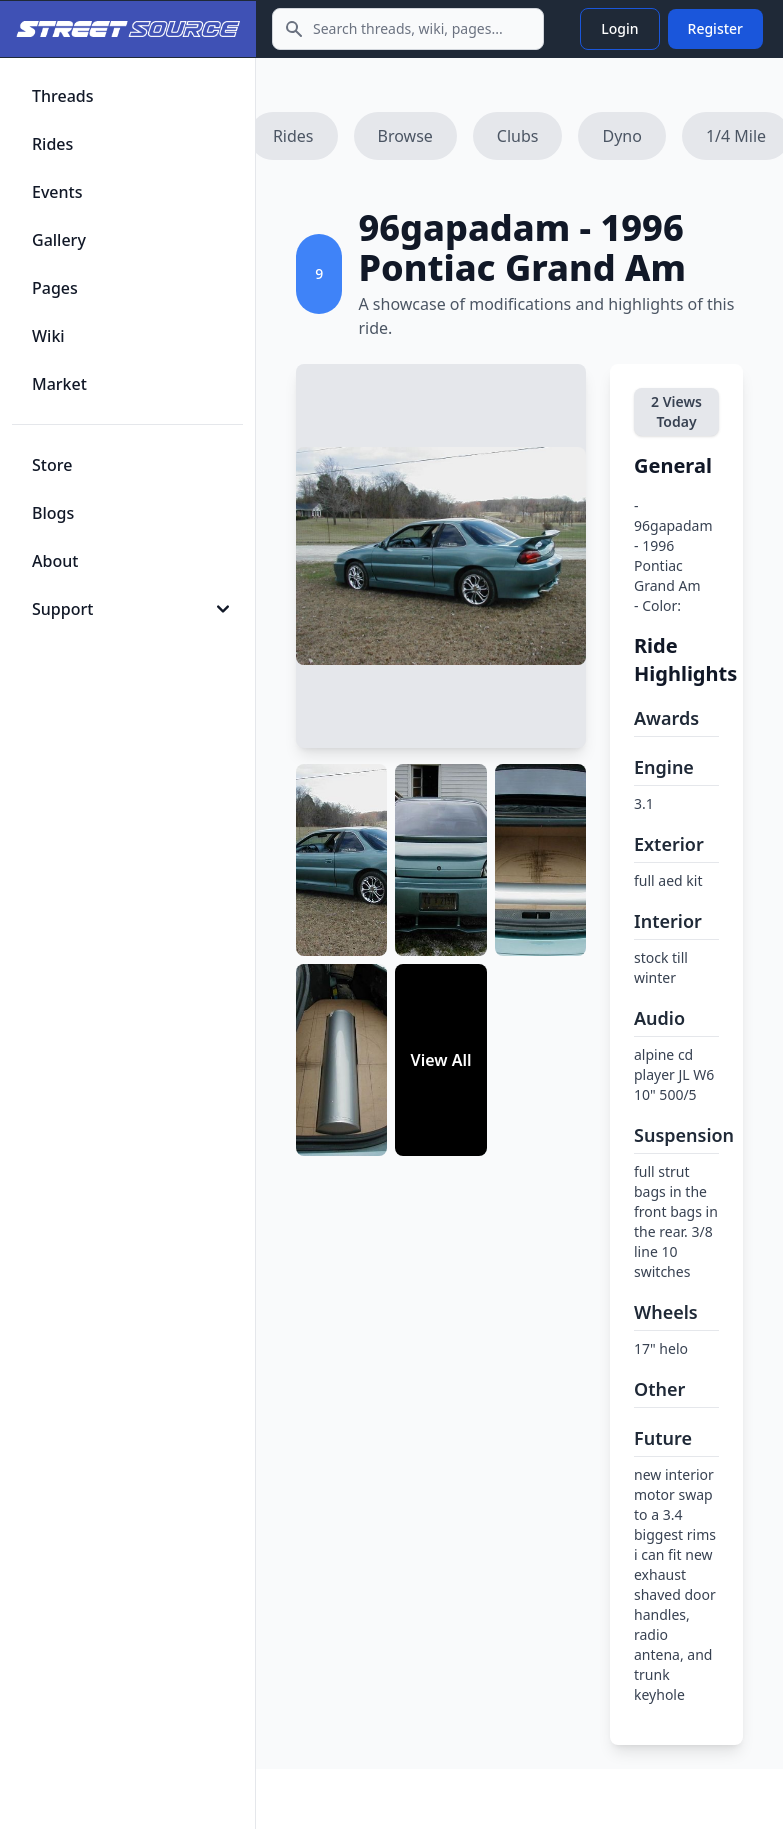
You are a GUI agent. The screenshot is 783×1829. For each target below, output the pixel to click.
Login (619, 28)
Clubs (518, 136)
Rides (293, 136)
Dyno (621, 136)
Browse (405, 136)
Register (715, 28)
